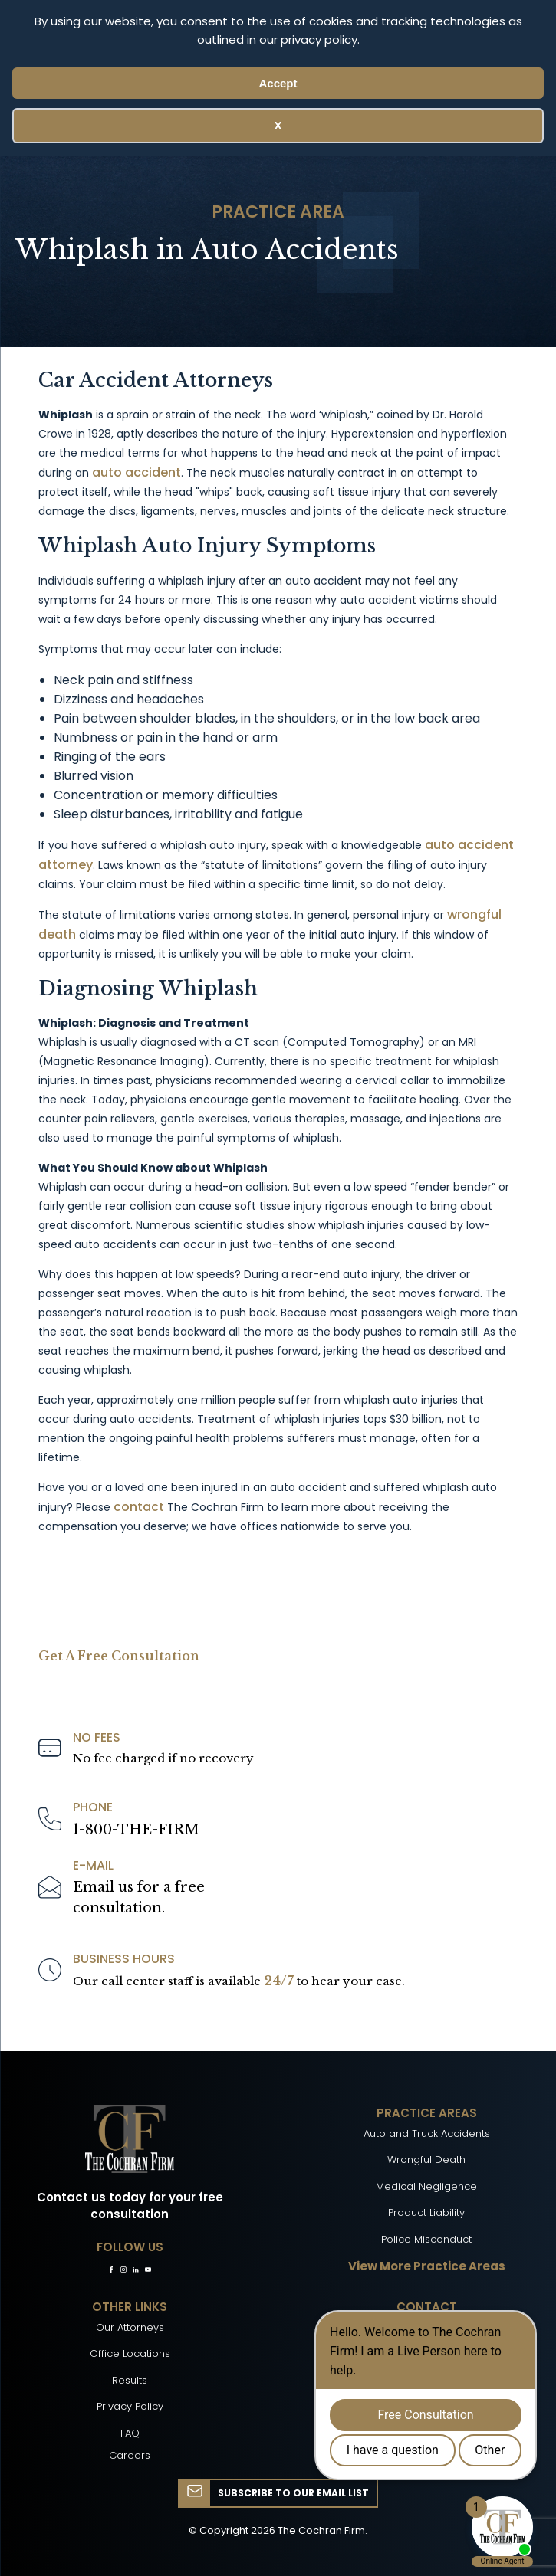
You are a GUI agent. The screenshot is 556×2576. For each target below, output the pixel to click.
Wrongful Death (426, 2159)
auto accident (136, 472)
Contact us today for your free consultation (130, 2206)
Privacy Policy (130, 2406)
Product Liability (426, 2212)
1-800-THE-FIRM (136, 1829)
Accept (277, 83)
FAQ (130, 2433)
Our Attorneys (130, 2327)
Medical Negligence (426, 2186)
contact (139, 1507)
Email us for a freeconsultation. (139, 1897)
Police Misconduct (426, 2239)
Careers (129, 2455)
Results (129, 2380)
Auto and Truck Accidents (427, 2133)
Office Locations (130, 2353)
